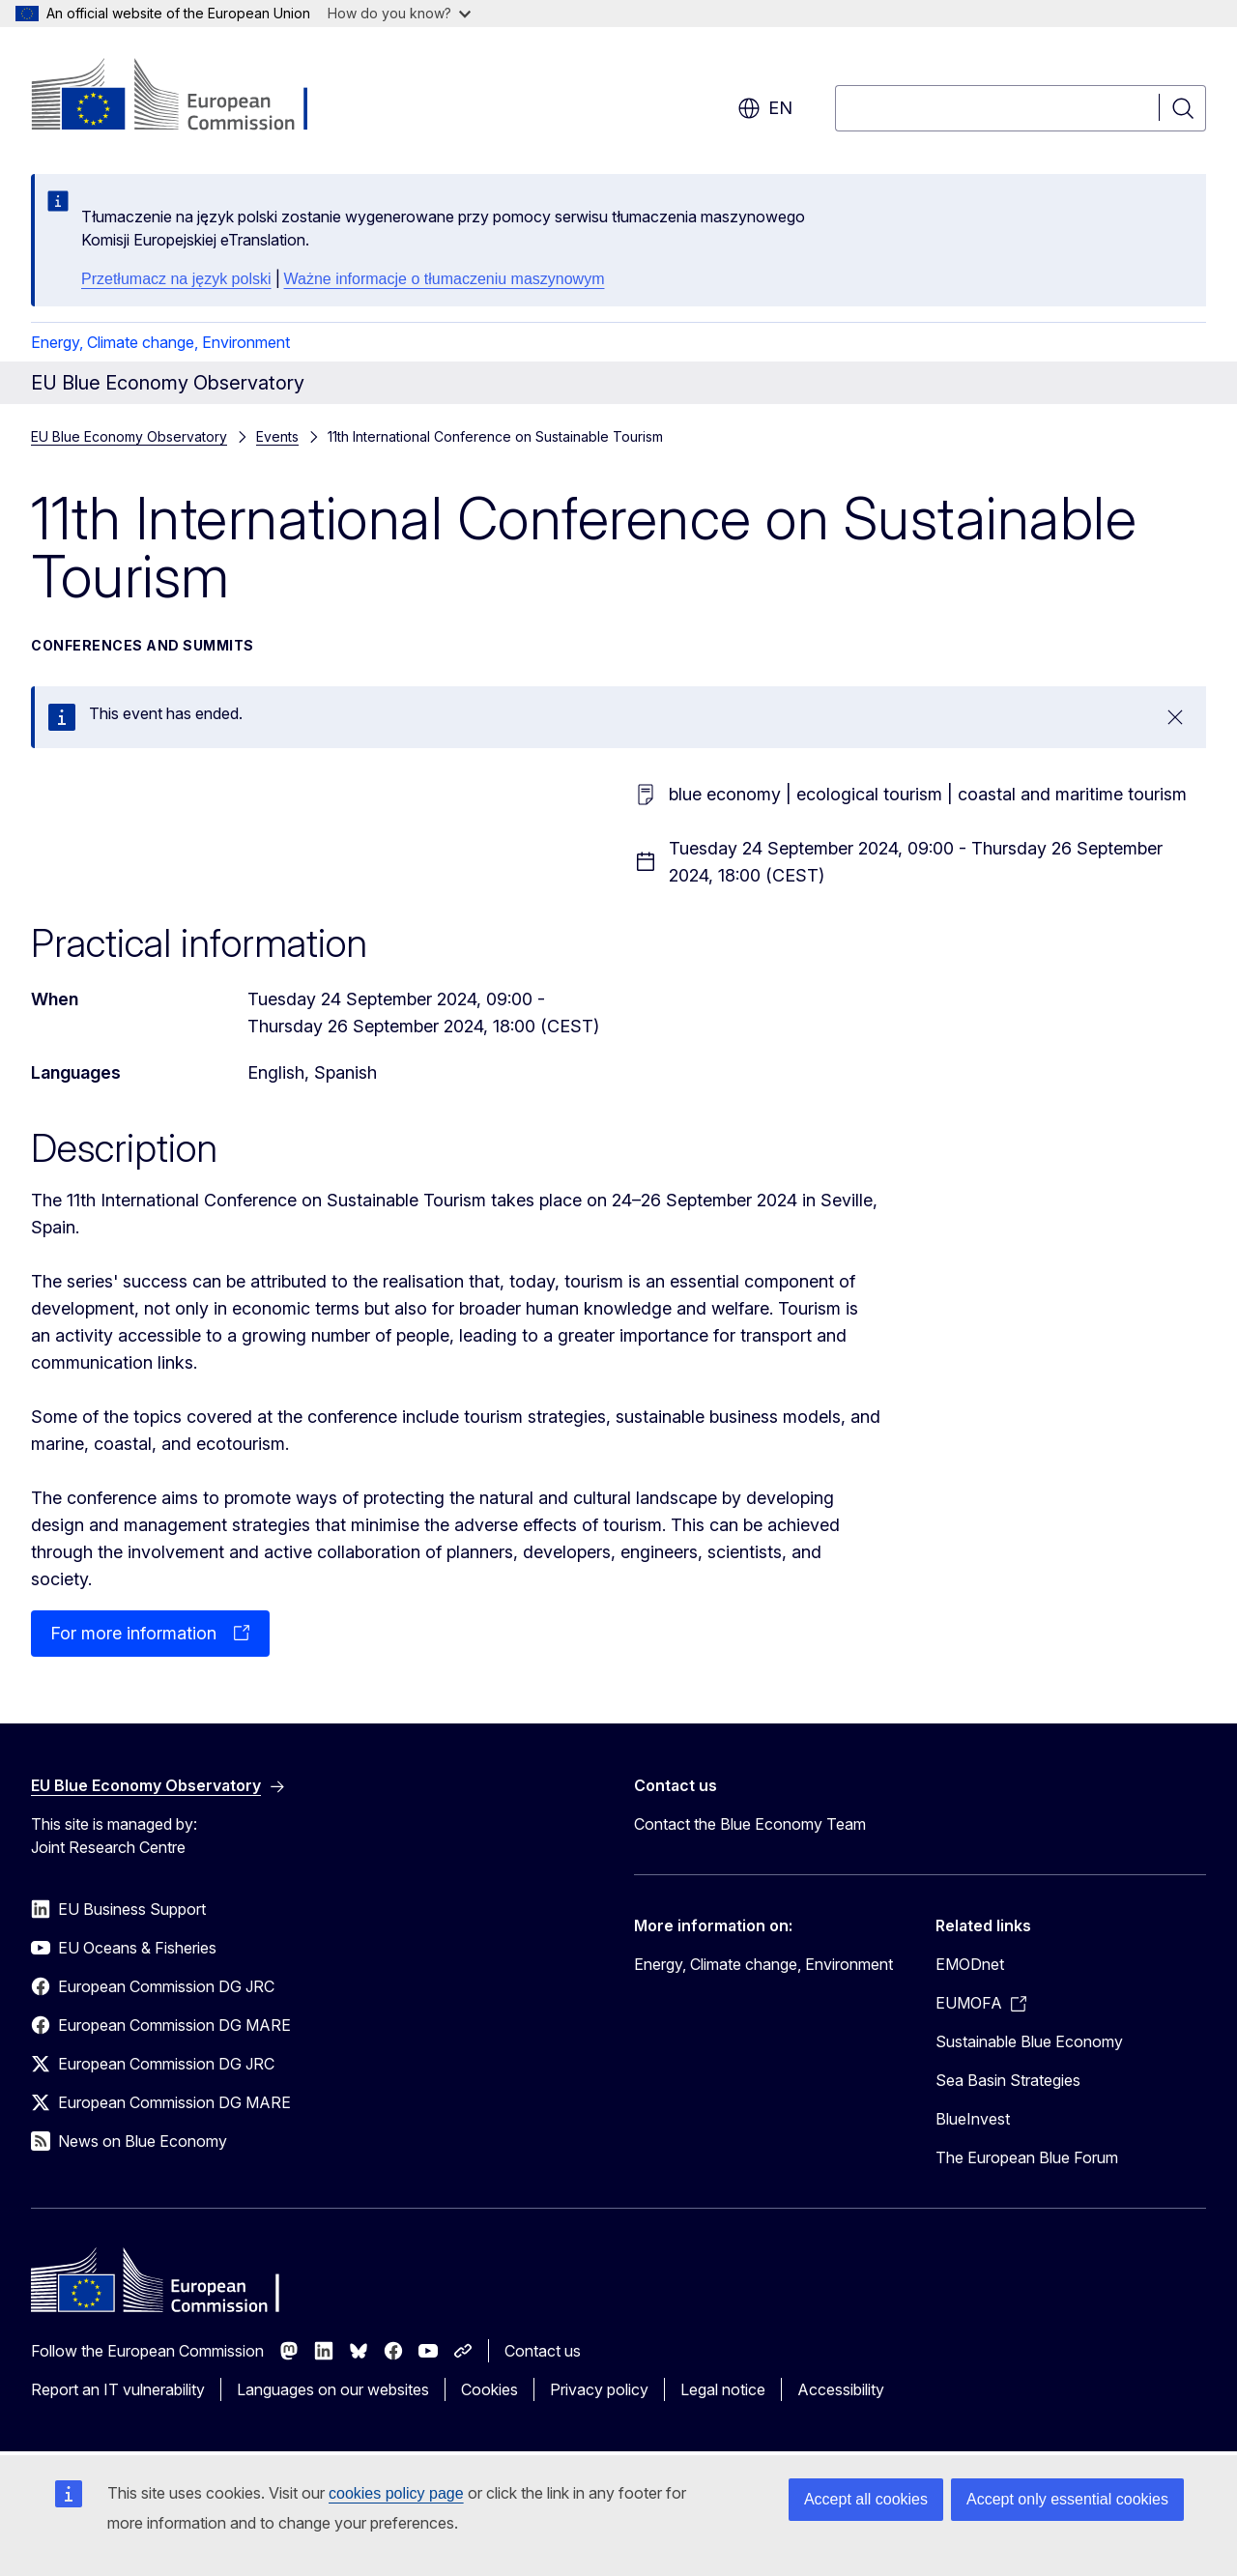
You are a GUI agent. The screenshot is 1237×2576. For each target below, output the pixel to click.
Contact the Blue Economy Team (750, 1824)
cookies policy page (396, 2493)
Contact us (542, 2350)
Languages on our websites (333, 2389)
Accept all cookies (866, 2499)
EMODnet (969, 1964)
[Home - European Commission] (187, 96)
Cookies (489, 2389)
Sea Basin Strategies (1007, 2080)
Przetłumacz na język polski (176, 279)
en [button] (764, 108)
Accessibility (840, 2389)
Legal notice (722, 2389)
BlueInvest (972, 2118)
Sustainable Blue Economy (1029, 2041)
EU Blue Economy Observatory (129, 436)
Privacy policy (599, 2389)
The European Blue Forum (1026, 2157)
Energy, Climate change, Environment (160, 342)
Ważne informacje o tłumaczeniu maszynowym (444, 279)
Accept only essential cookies (1067, 2499)
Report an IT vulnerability (118, 2389)
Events (277, 436)
